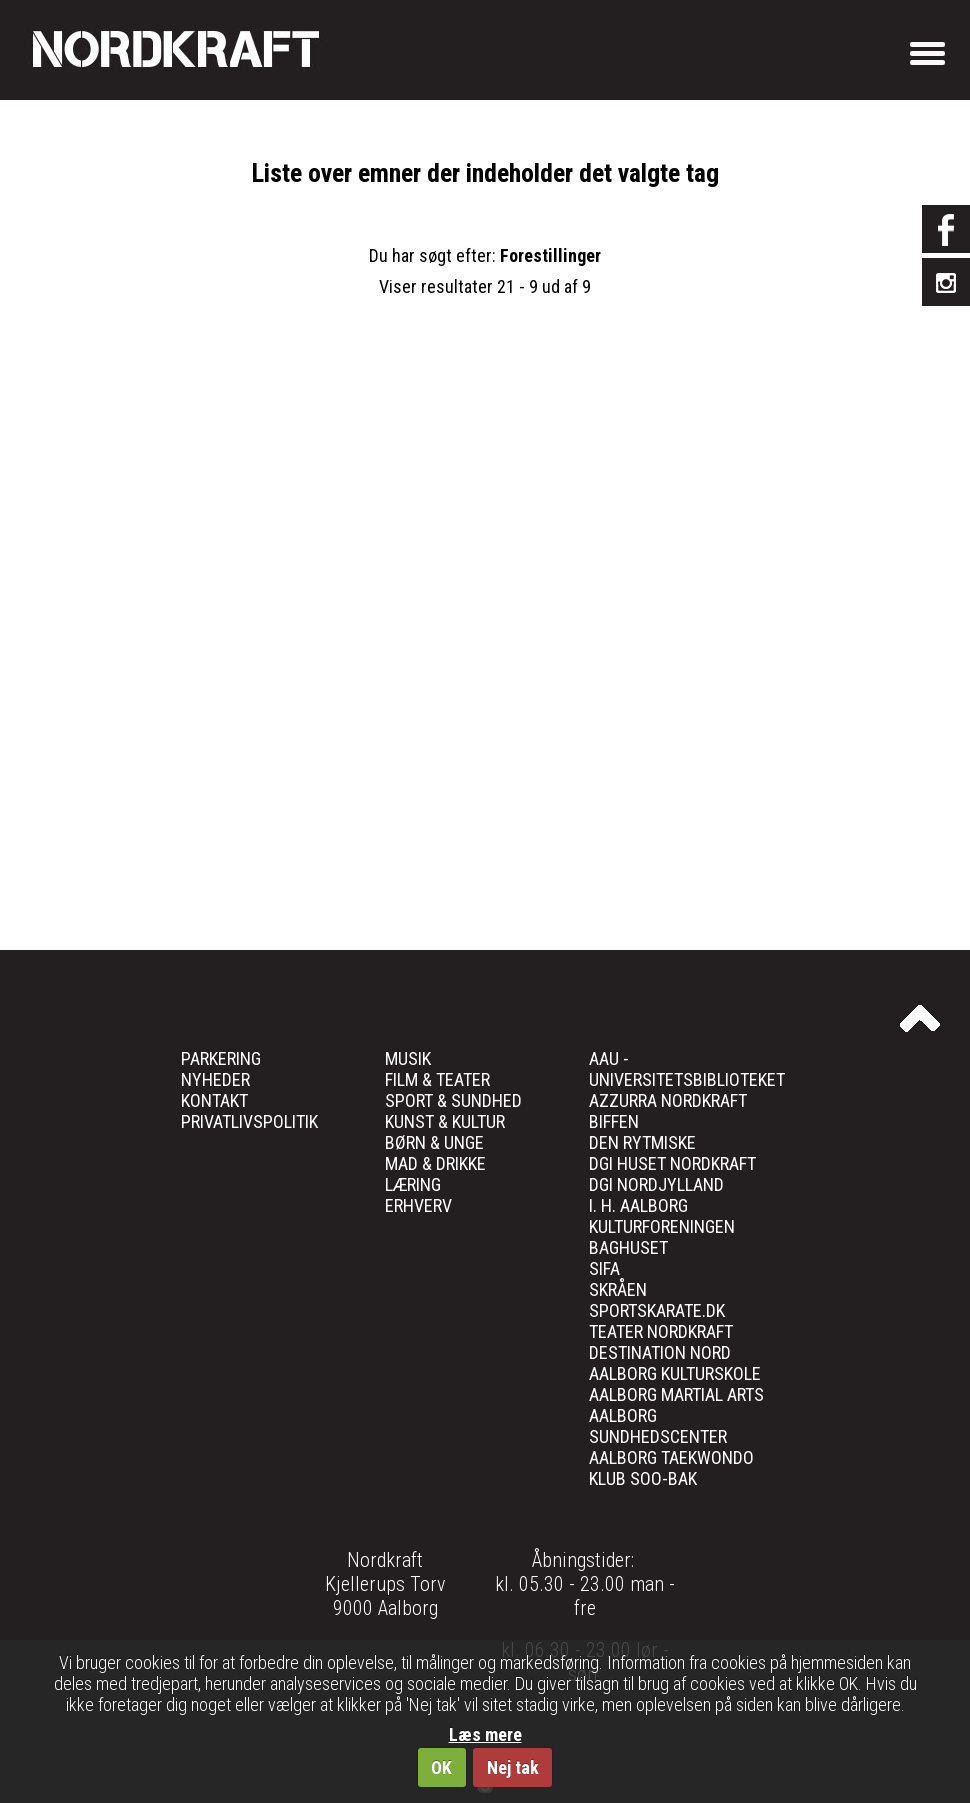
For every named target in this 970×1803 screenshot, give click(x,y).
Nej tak (513, 1767)
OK (441, 1767)
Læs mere (485, 1734)
